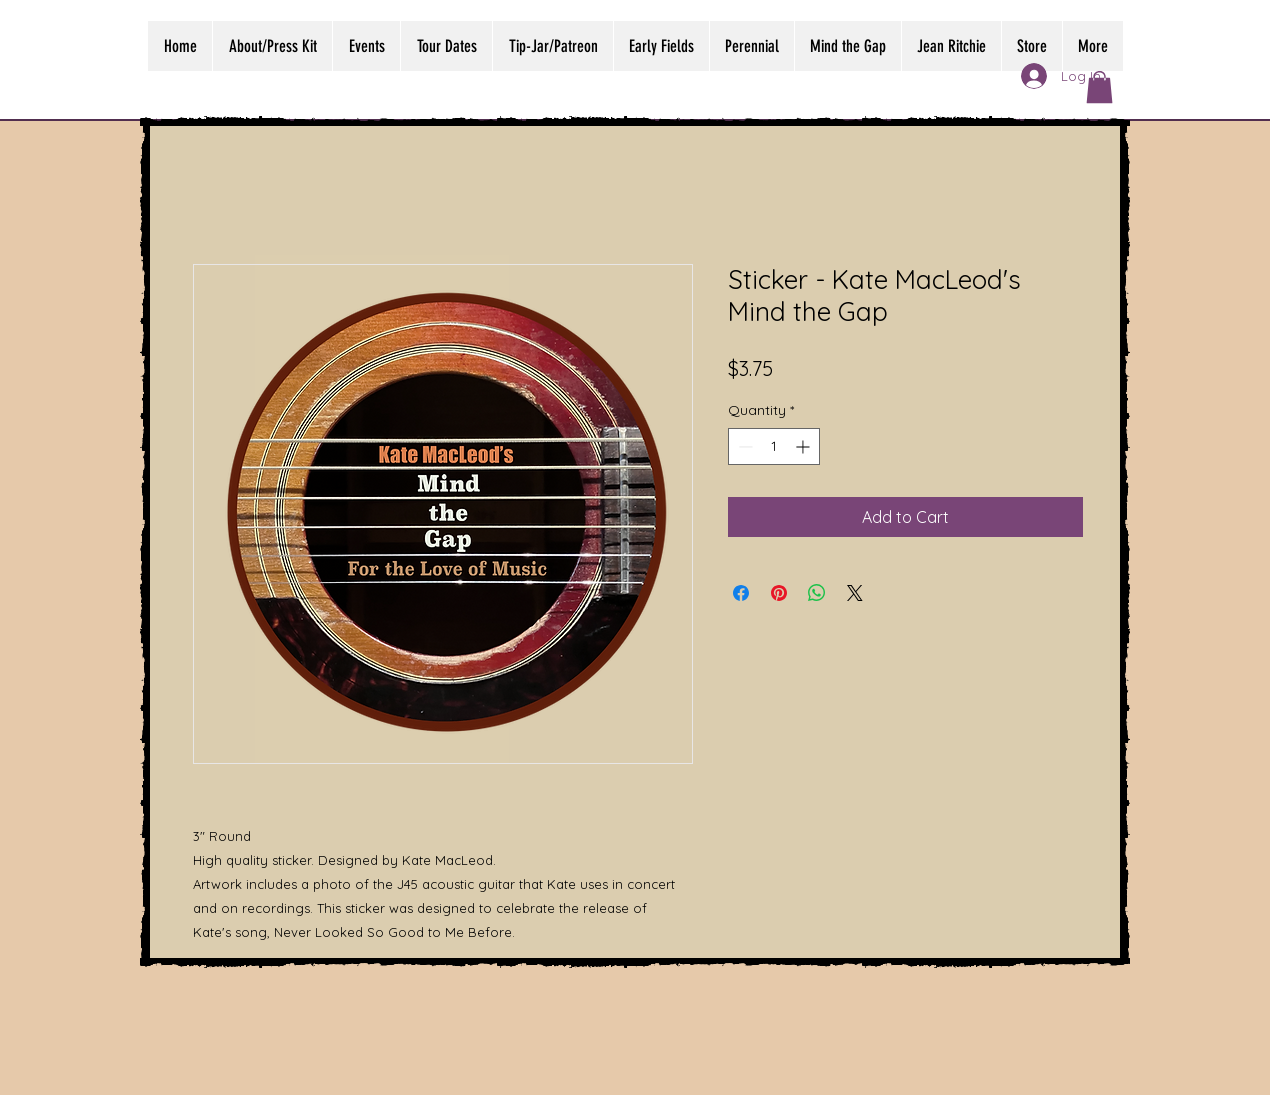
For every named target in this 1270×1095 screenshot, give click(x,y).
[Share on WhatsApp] (817, 593)
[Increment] (804, 446)
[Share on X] (855, 593)
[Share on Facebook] (741, 593)
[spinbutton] (774, 446)
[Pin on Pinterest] (779, 593)
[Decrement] (743, 446)
